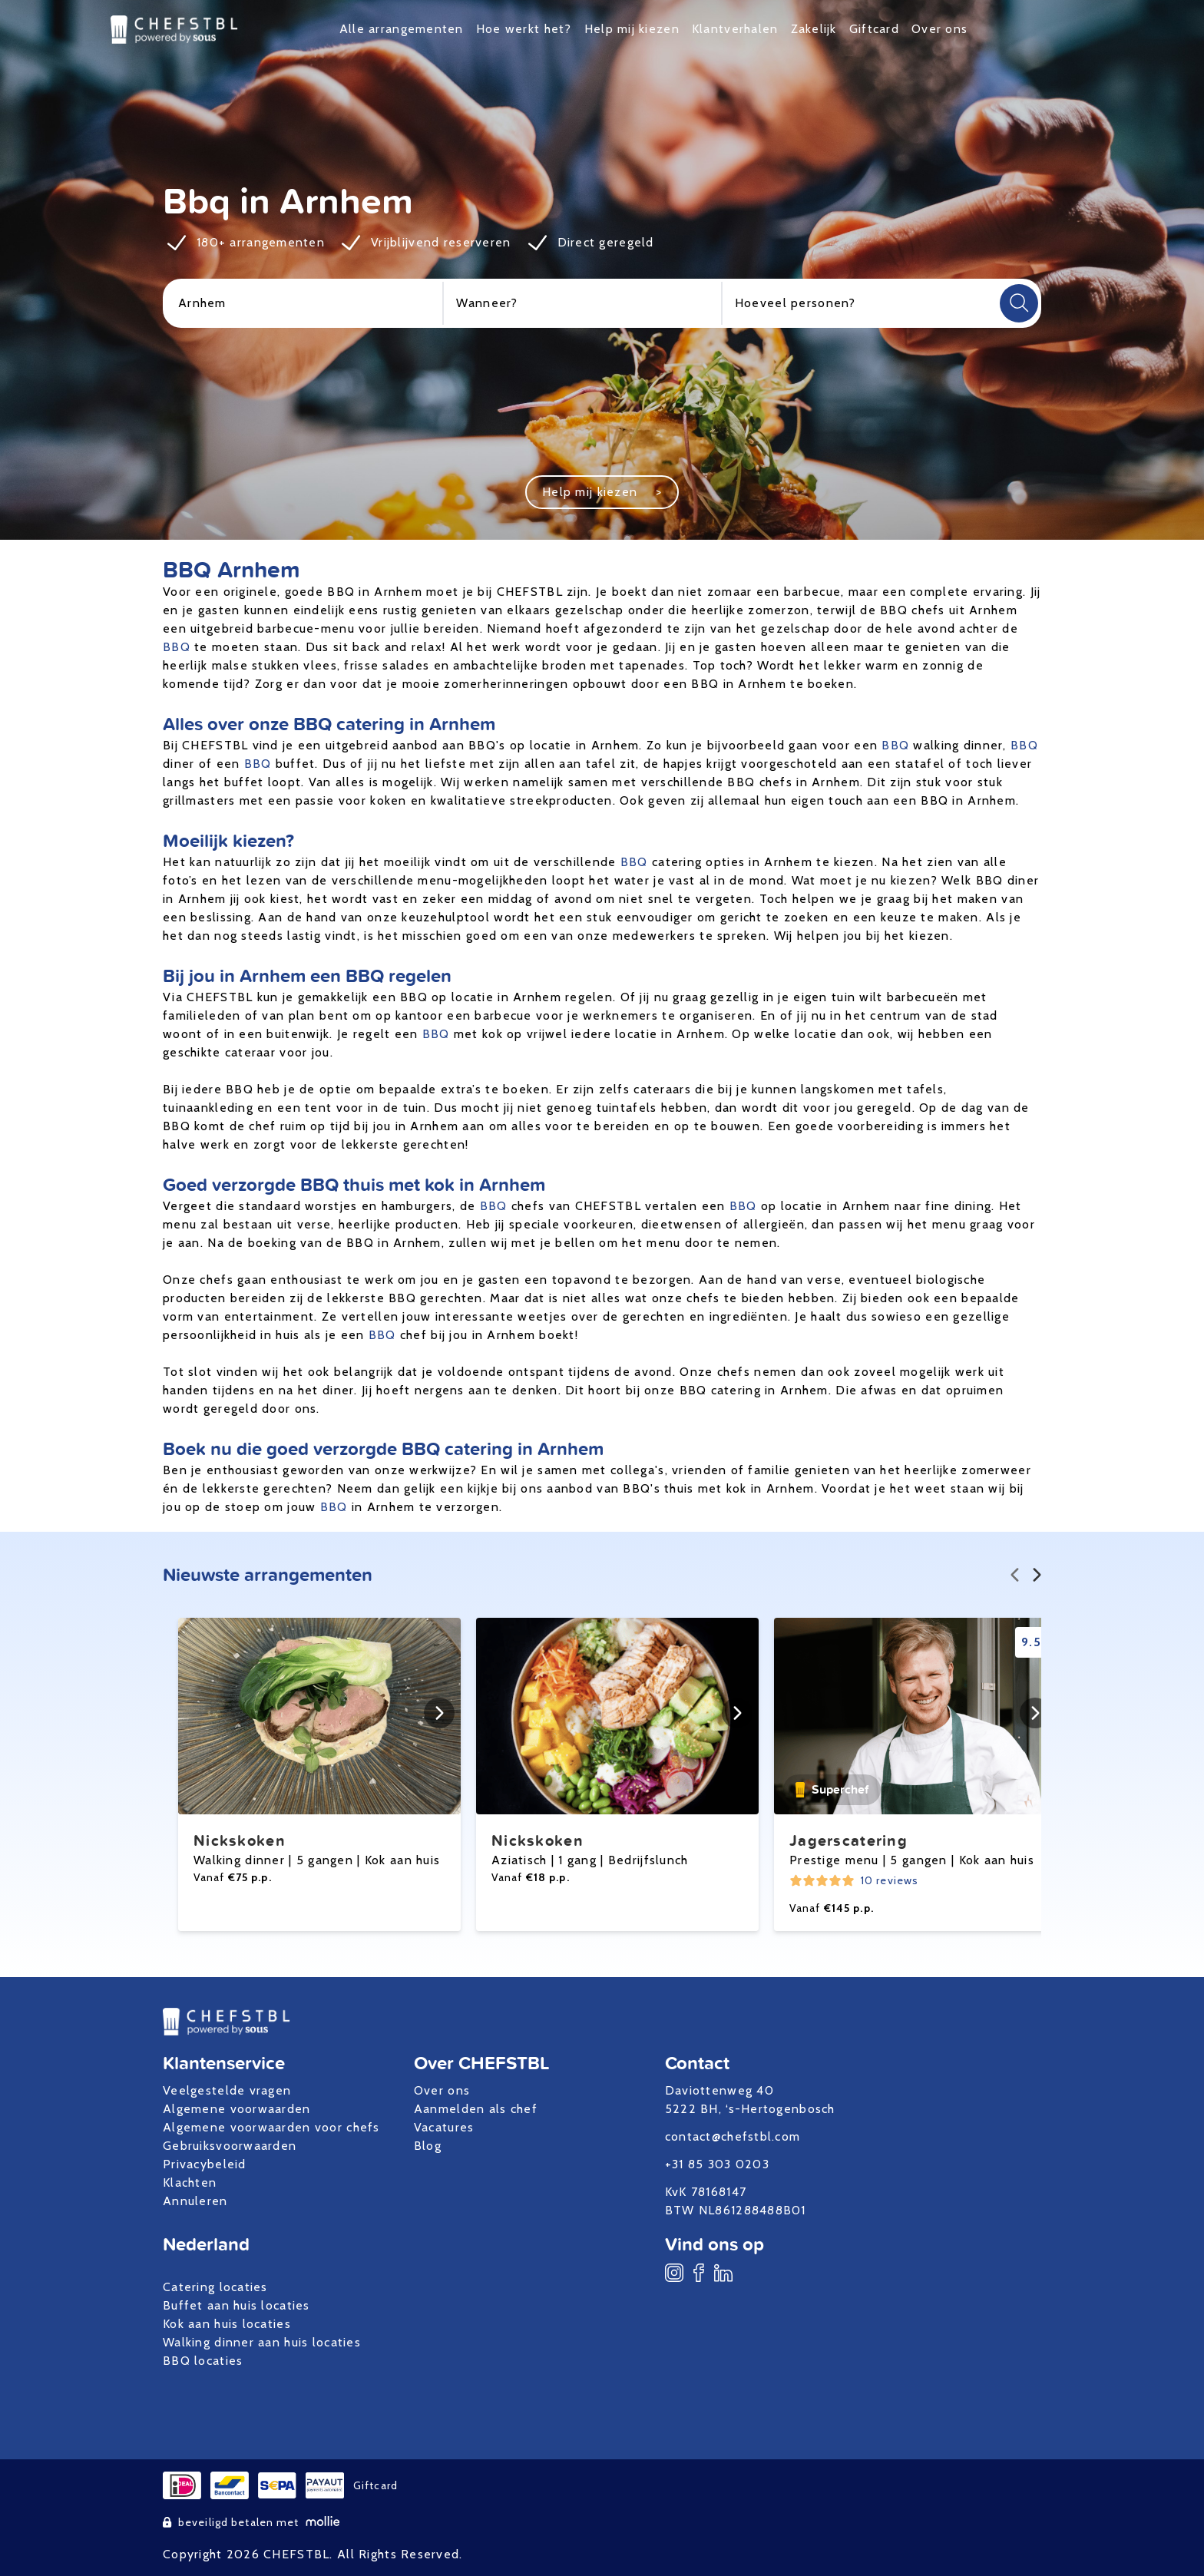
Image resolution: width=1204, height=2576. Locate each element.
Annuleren (195, 2201)
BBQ (176, 647)
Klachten (190, 2182)
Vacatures (444, 2127)
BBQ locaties (203, 2360)
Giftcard (874, 28)
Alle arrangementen (401, 28)
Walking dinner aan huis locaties (262, 2342)
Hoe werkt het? (524, 28)
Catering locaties (215, 2287)
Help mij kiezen (632, 28)
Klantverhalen (735, 28)
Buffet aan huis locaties (236, 2305)
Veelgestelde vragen (227, 2090)
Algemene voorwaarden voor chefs (271, 2127)
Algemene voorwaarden (237, 2108)
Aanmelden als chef (476, 2108)
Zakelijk (814, 28)
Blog (428, 2145)
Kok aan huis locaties (227, 2323)
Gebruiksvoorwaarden (229, 2145)
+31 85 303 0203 (717, 2164)
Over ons (939, 28)
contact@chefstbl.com (733, 2136)
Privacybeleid (204, 2164)
